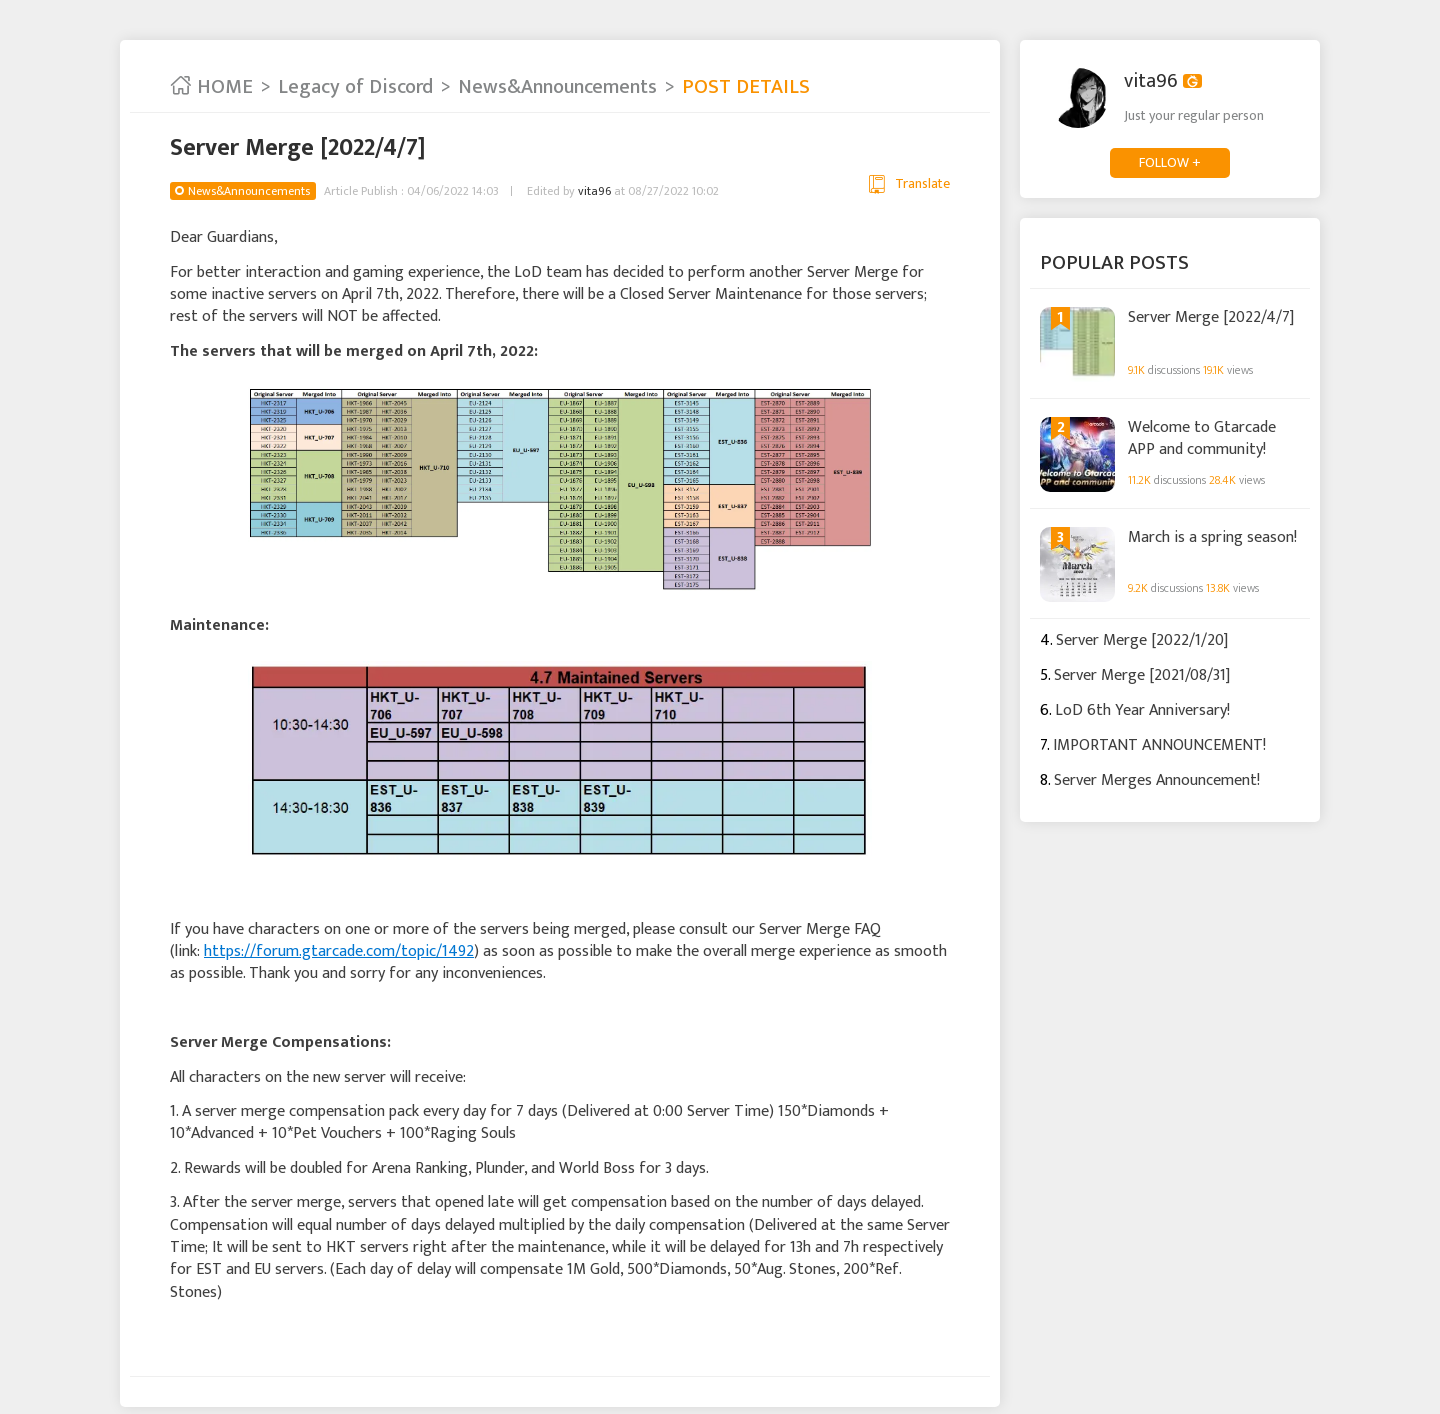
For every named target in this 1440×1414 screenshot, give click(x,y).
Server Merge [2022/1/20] (1142, 640)
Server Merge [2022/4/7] (1211, 318)
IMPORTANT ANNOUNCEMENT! (1159, 745)
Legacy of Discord (355, 87)
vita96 (594, 191)
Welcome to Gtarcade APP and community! (1202, 437)
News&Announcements (557, 87)
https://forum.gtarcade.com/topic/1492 (339, 951)
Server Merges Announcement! (1157, 780)
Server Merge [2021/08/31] (1142, 675)
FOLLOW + (1170, 162)
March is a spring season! (1212, 538)
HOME (211, 87)
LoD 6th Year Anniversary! (1142, 710)
